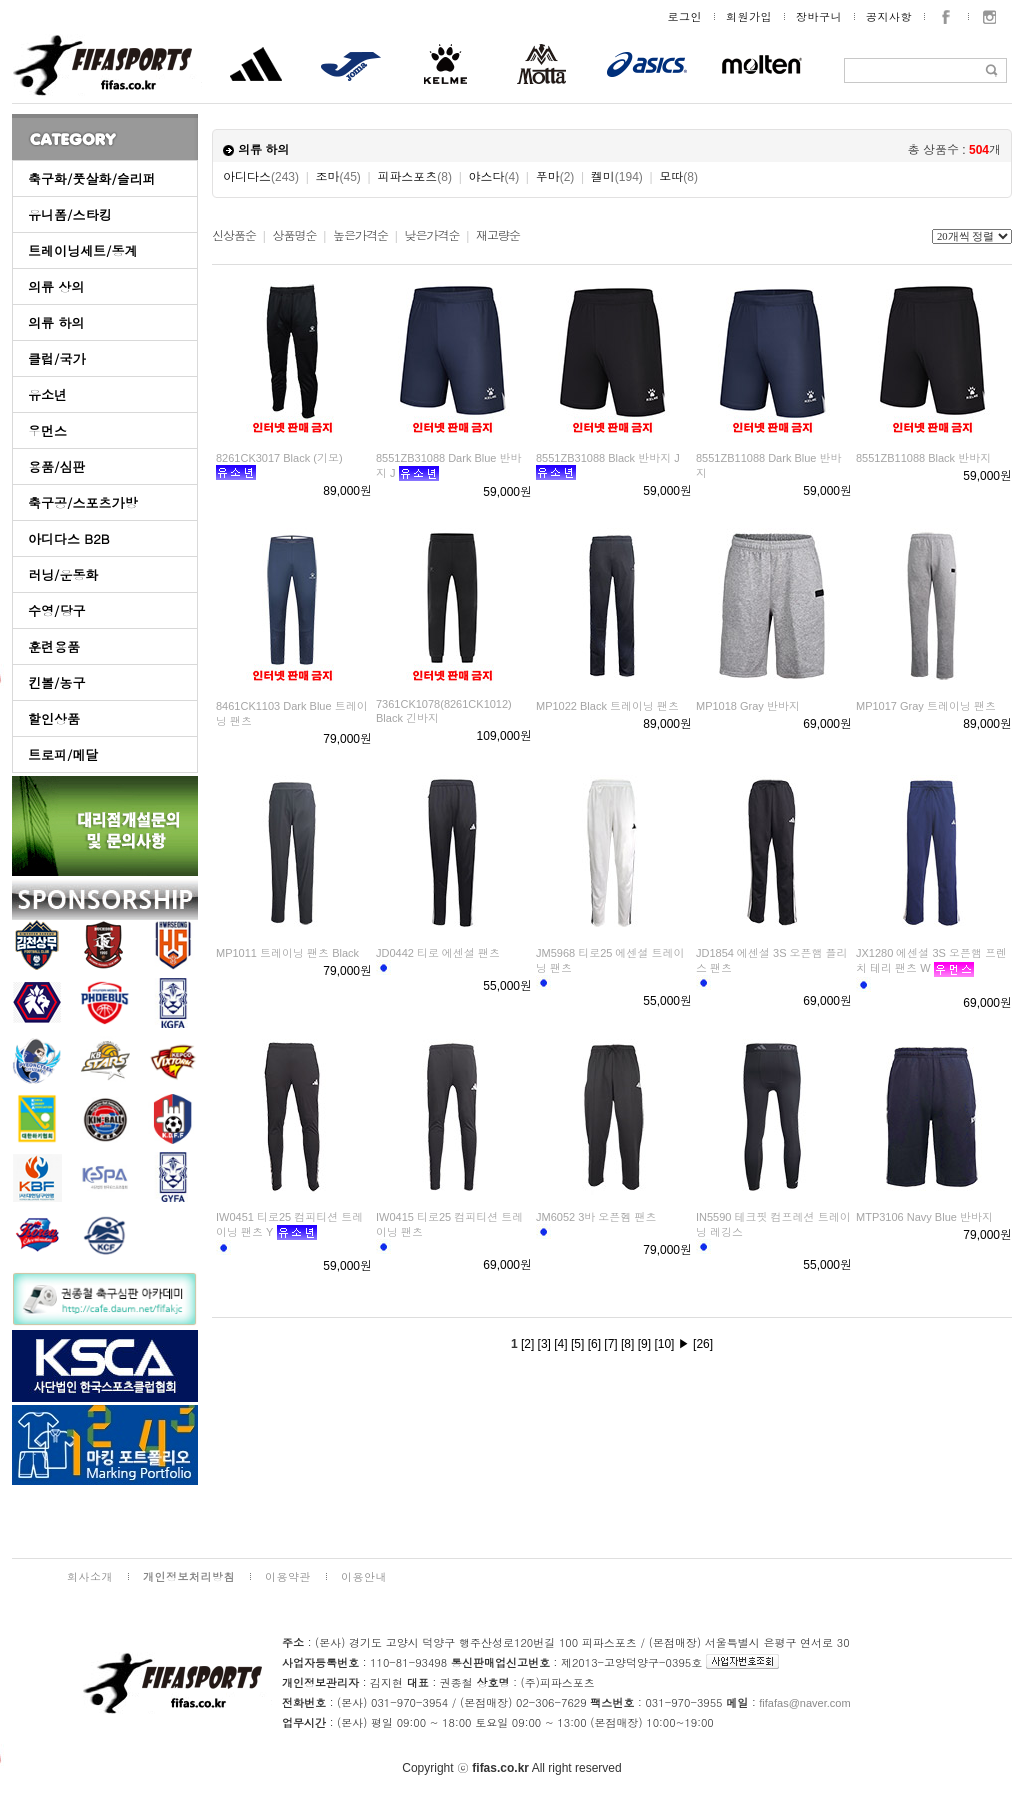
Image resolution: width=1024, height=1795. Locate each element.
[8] (627, 1344)
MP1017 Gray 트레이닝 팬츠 (926, 706)
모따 (678, 177)
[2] (527, 1344)
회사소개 (90, 1576)
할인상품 (54, 718)
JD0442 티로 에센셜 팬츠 (438, 953)
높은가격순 (360, 236)
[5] (577, 1344)
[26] (703, 1344)
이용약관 (288, 1576)
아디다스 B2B (69, 538)
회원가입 (749, 16)
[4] (560, 1344)
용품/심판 (56, 466)
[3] (544, 1344)
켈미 (617, 177)
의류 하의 (56, 322)
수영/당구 (56, 610)
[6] (594, 1344)
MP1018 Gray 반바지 (748, 706)
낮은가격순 (431, 236)
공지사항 (889, 16)
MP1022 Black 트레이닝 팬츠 (607, 706)
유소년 (47, 394)
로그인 (685, 16)
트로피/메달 (63, 754)
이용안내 (364, 1576)
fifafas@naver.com (804, 1703)
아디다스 (261, 177)
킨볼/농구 (56, 682)
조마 (338, 177)
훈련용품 (54, 646)
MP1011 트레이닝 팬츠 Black (287, 953)
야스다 (493, 177)
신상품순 (234, 236)
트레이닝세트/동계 (82, 250)
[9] (644, 1344)
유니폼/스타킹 (69, 214)
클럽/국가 (56, 358)
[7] (610, 1344)
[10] (664, 1344)
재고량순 (498, 236)
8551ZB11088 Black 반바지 (923, 458)
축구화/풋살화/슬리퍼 (92, 178)
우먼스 (47, 430)
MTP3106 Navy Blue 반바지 (924, 1217)
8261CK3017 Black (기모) (279, 458)
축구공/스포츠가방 (82, 502)
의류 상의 (56, 286)
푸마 (555, 177)
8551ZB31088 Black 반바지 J (608, 458)
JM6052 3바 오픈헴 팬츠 (596, 1217)
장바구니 (819, 16)
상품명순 (294, 236)
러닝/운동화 (63, 574)
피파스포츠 (414, 177)
